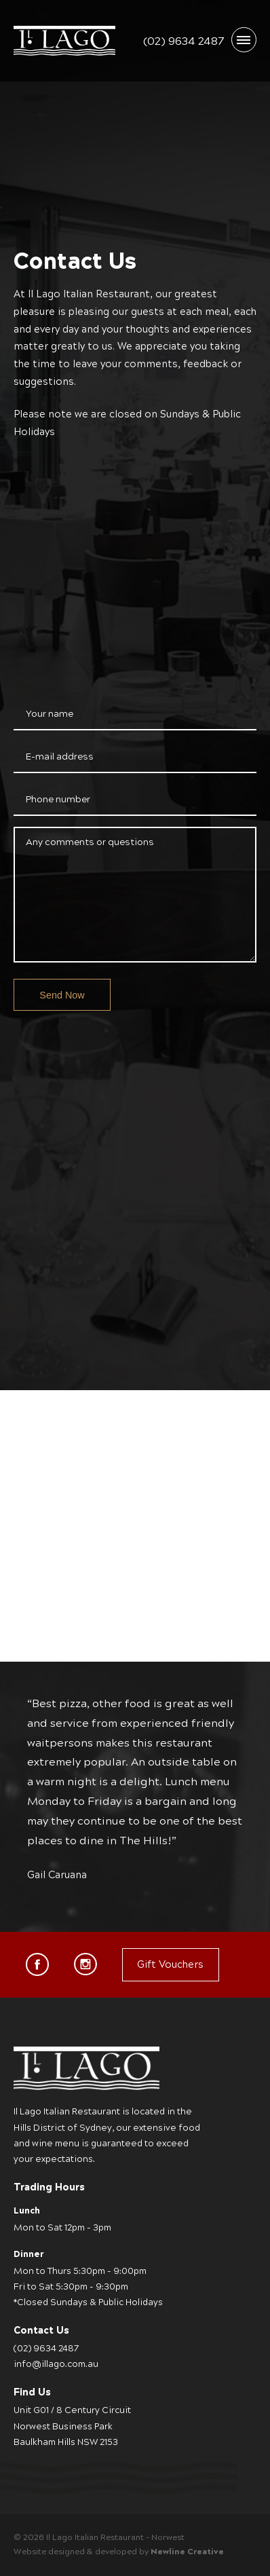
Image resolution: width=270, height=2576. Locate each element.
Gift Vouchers (170, 1964)
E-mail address (60, 756)
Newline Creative (187, 2551)
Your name (49, 714)
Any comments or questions (90, 842)
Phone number (58, 799)
